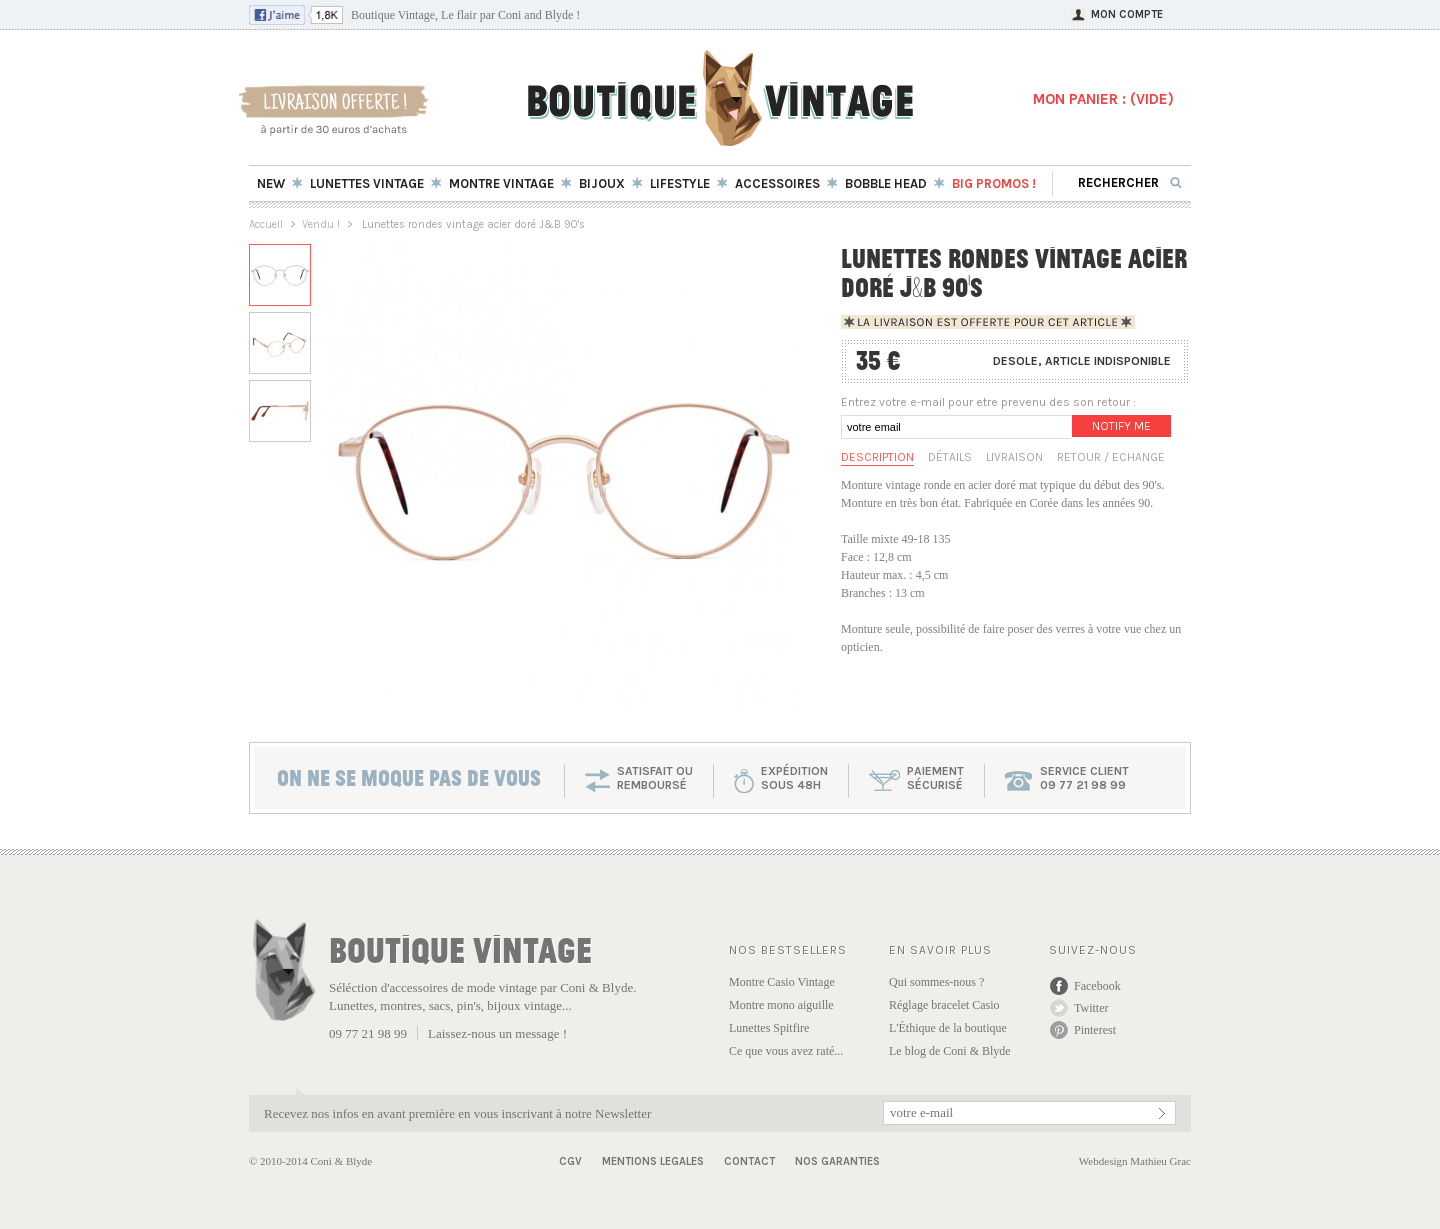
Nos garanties (837, 1161)
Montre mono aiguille (781, 1005)
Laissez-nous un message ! (497, 1033)
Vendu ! (321, 224)
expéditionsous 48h (794, 778)
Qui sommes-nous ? (936, 982)
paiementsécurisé (935, 778)
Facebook (1097, 986)
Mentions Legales (653, 1161)
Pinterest (1095, 1030)
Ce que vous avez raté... (786, 1051)
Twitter (1091, 1008)
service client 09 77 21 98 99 (1084, 778)
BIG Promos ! (994, 183)
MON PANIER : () (1103, 99)
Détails (950, 457)
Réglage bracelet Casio (944, 1005)
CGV (570, 1161)
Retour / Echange (1111, 457)
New (271, 183)
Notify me (1121, 426)
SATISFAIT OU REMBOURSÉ (655, 778)
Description (877, 457)
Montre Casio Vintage (782, 982)
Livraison (1014, 457)
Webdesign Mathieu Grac (1135, 1161)
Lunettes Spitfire (769, 1028)
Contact (749, 1161)
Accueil (266, 224)
